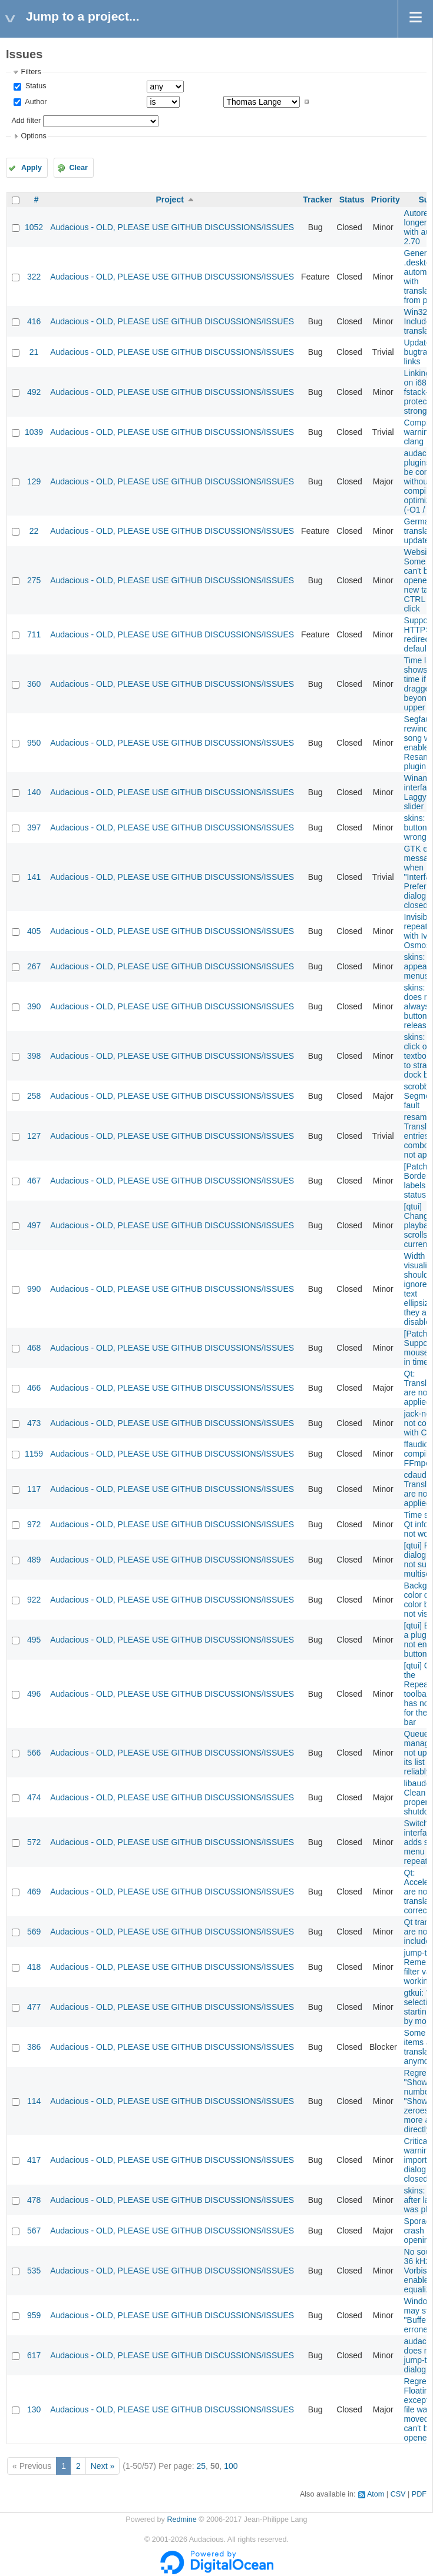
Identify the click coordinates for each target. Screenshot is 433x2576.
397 (34, 827)
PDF (419, 2494)
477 (34, 2007)
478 (34, 2200)
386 (34, 2047)
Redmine (181, 2519)
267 (34, 966)
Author (35, 102)
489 (34, 1559)
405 (34, 931)
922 (34, 1599)
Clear (78, 168)
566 (34, 1752)
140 (34, 792)
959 (34, 2315)
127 (34, 1136)
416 (34, 321)
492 (34, 392)
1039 (34, 432)
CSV (398, 2494)
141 (34, 877)
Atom (375, 2494)
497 (34, 1225)
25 (201, 2466)
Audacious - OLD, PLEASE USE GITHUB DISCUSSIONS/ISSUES (172, 227)
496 (34, 1694)
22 (34, 531)
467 (34, 1180)
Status (34, 86)
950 (34, 742)
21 (34, 352)
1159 (34, 1453)
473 (34, 1423)
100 (230, 2466)
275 (34, 580)
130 (34, 2409)
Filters (31, 72)
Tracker (317, 199)
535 (34, 2270)
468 (34, 1347)
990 (34, 1289)
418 (34, 1967)
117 (34, 1489)
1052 (34, 227)
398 (34, 1056)
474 (34, 1797)
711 (34, 634)
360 (34, 684)
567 (34, 2230)
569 (34, 1931)
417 (34, 2160)
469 (34, 1891)
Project (169, 199)
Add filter (26, 121)
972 (34, 1524)
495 (34, 1639)
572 (34, 1842)
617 (34, 2355)
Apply (31, 168)
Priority (385, 199)
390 (34, 1006)
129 (34, 481)
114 (34, 2101)
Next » (102, 2466)
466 (34, 1387)
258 (34, 1096)
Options (33, 136)
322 (34, 276)
